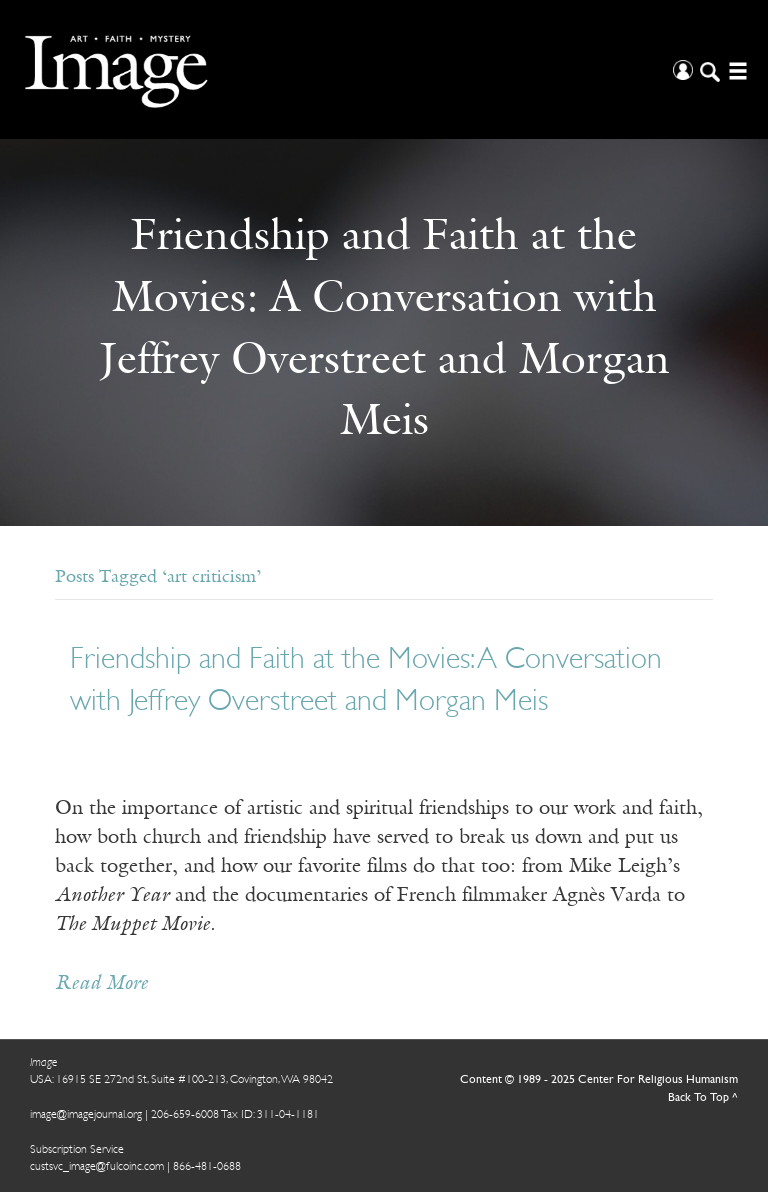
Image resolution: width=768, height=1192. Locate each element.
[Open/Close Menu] (735, 69)
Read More (101, 984)
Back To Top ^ (703, 1098)
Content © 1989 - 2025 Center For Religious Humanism (599, 1080)
